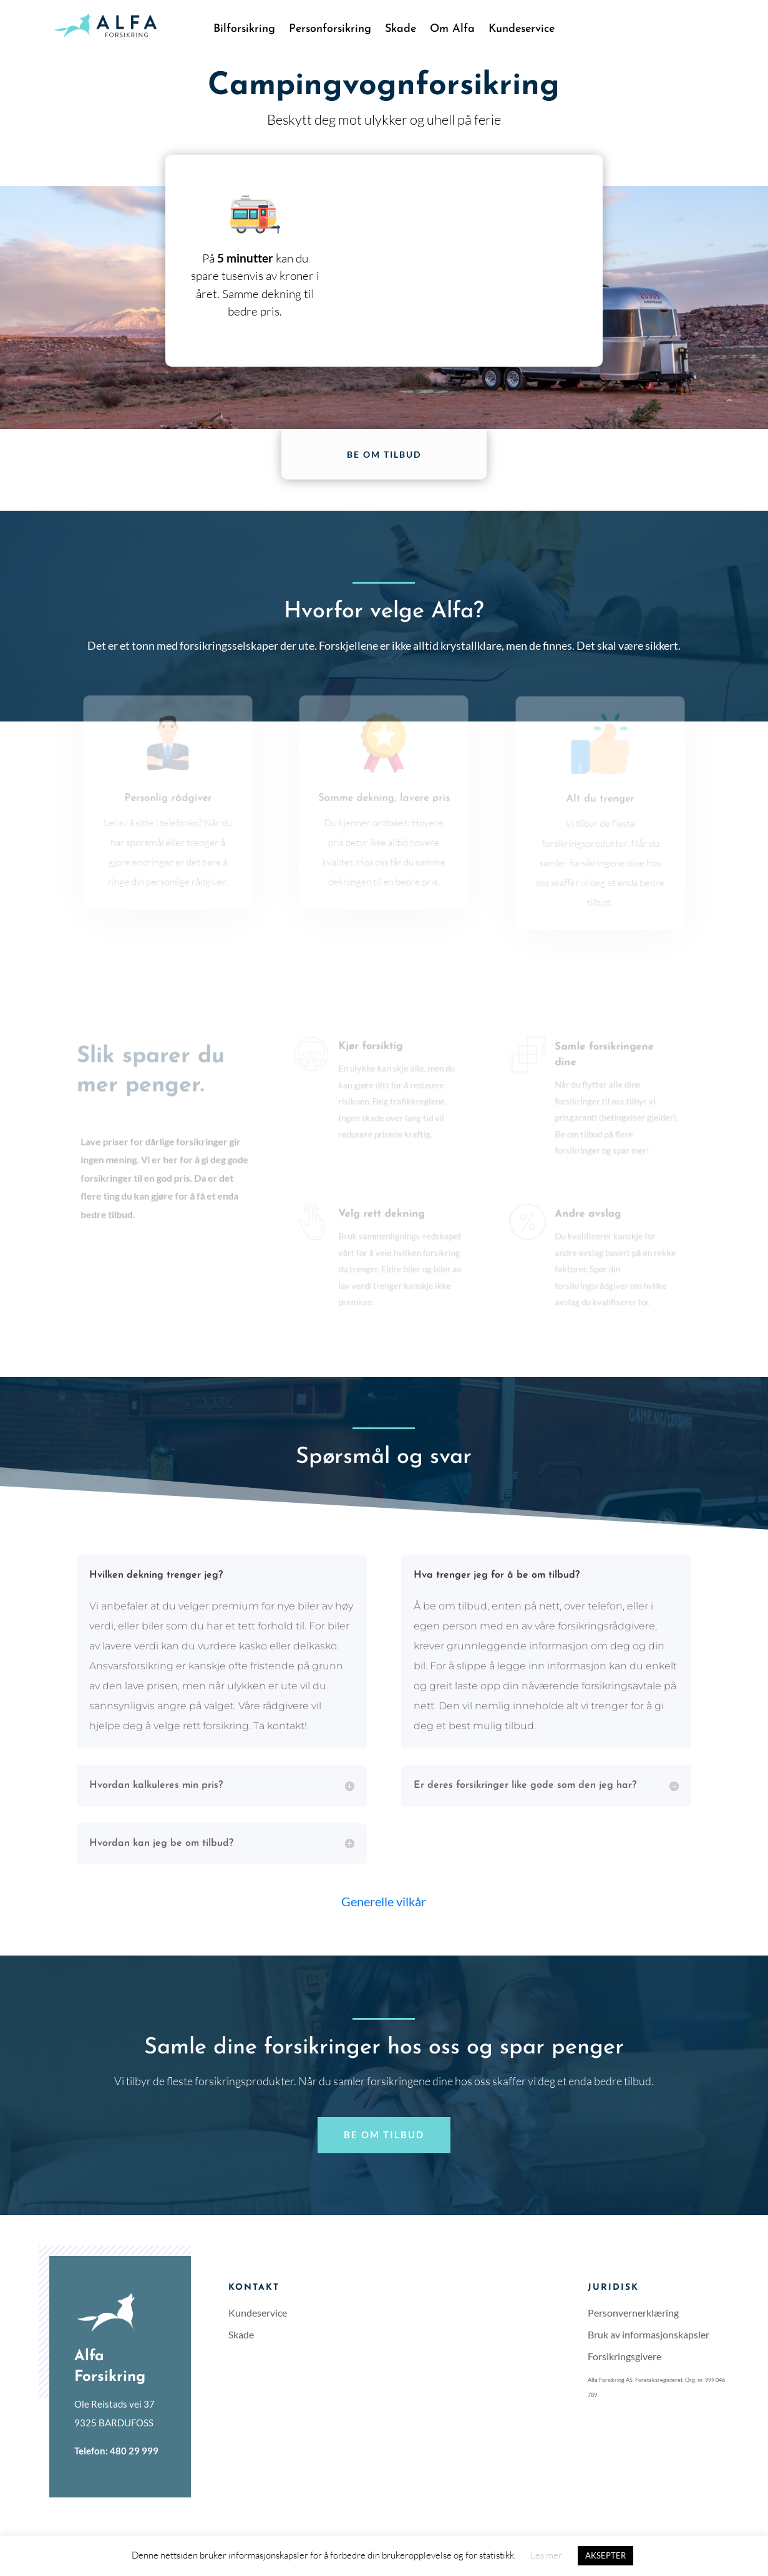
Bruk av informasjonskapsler (648, 2334)
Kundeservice (522, 30)
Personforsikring (330, 30)
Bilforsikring (244, 30)
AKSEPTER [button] (605, 2555)
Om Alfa (452, 30)
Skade (400, 30)
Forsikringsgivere (624, 2356)
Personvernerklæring (633, 2312)
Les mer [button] (546, 2555)
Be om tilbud (384, 454)
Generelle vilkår (383, 1901)
